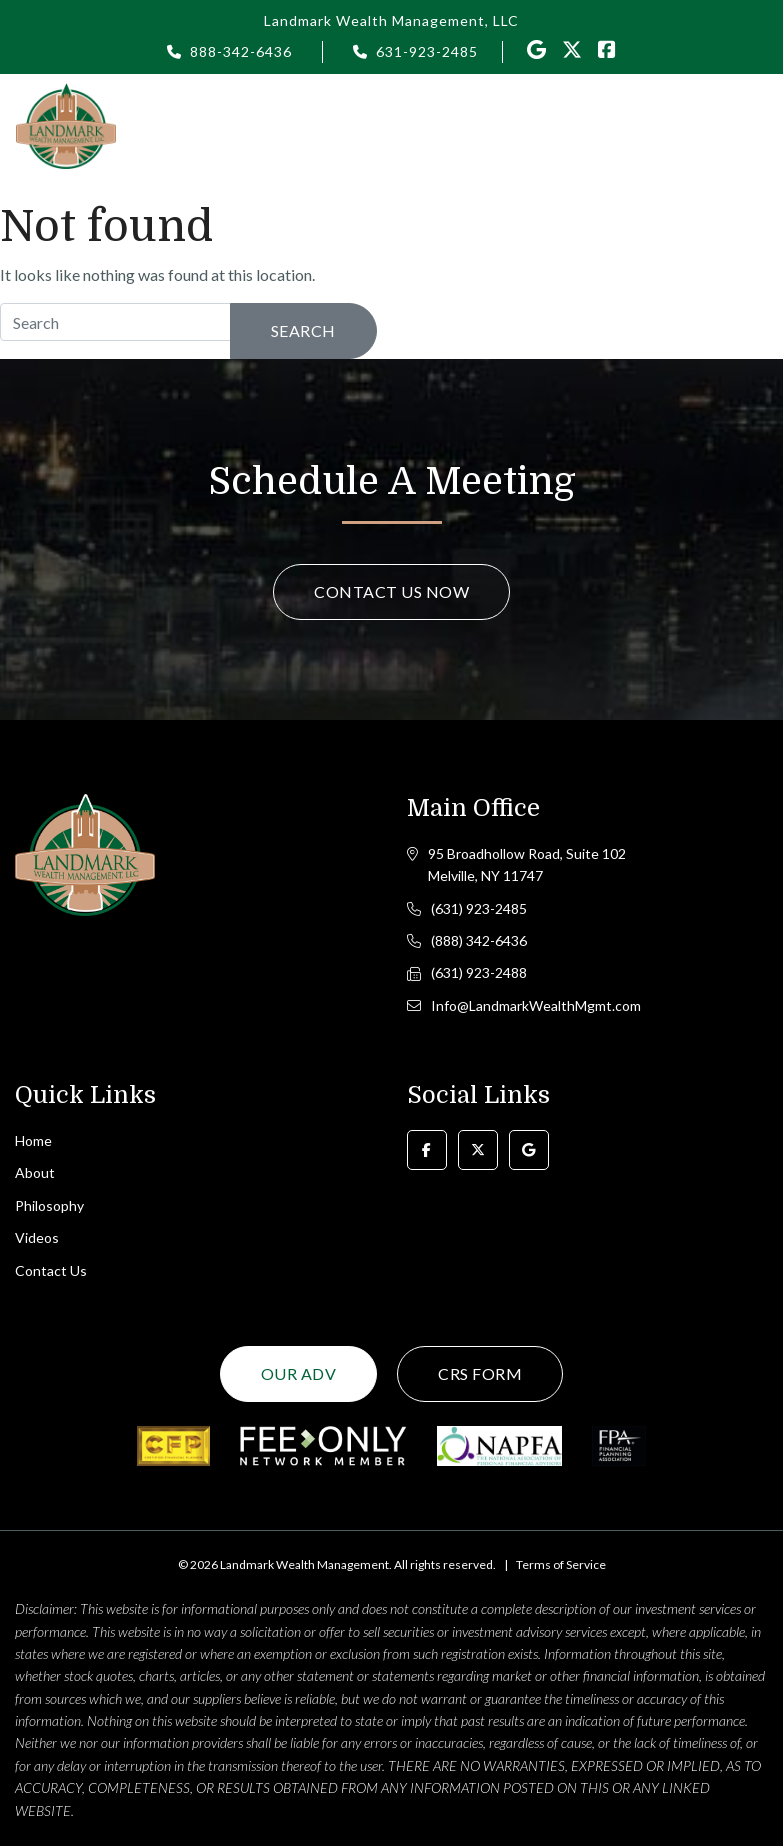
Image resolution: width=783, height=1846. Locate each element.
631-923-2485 (427, 51)
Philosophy (49, 1205)
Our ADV (299, 1373)
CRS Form (480, 1373)
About (35, 1172)
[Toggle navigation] (756, 125)
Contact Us (51, 1270)
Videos (37, 1237)
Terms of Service (561, 1564)
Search (303, 330)
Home (33, 1140)
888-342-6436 (241, 51)
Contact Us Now (391, 591)
